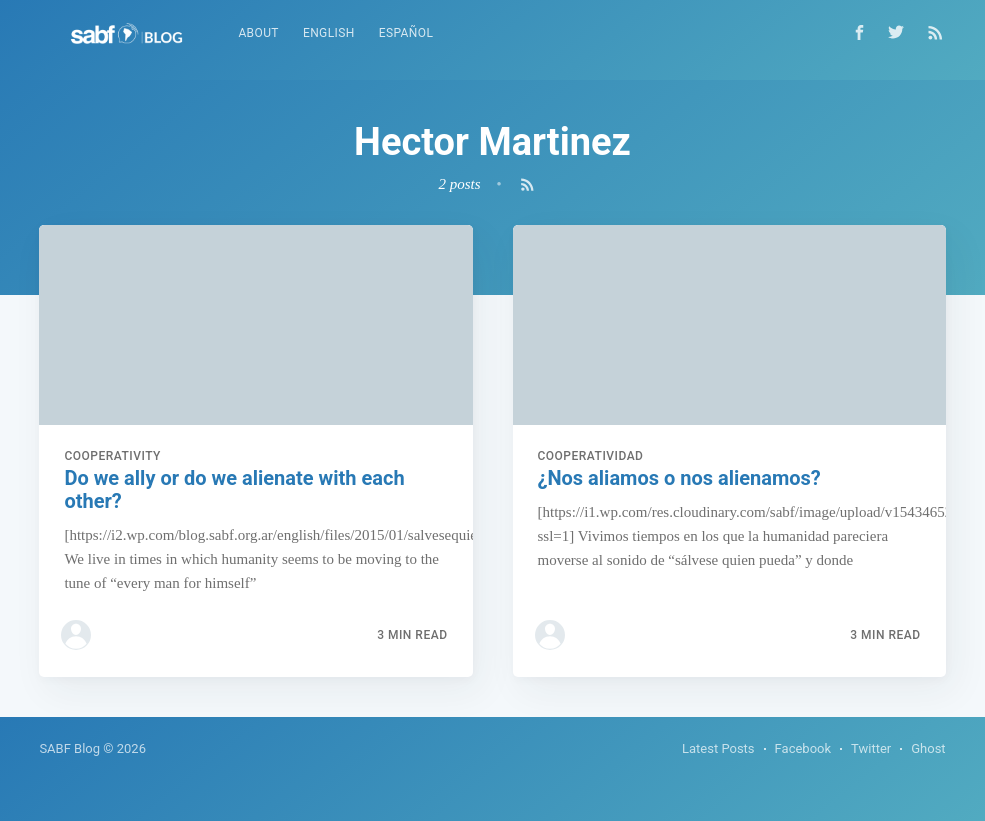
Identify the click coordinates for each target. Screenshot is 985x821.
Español (406, 33)
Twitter (871, 748)
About (258, 33)
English (329, 33)
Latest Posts (718, 748)
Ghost (928, 748)
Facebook (803, 748)
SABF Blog (69, 748)
